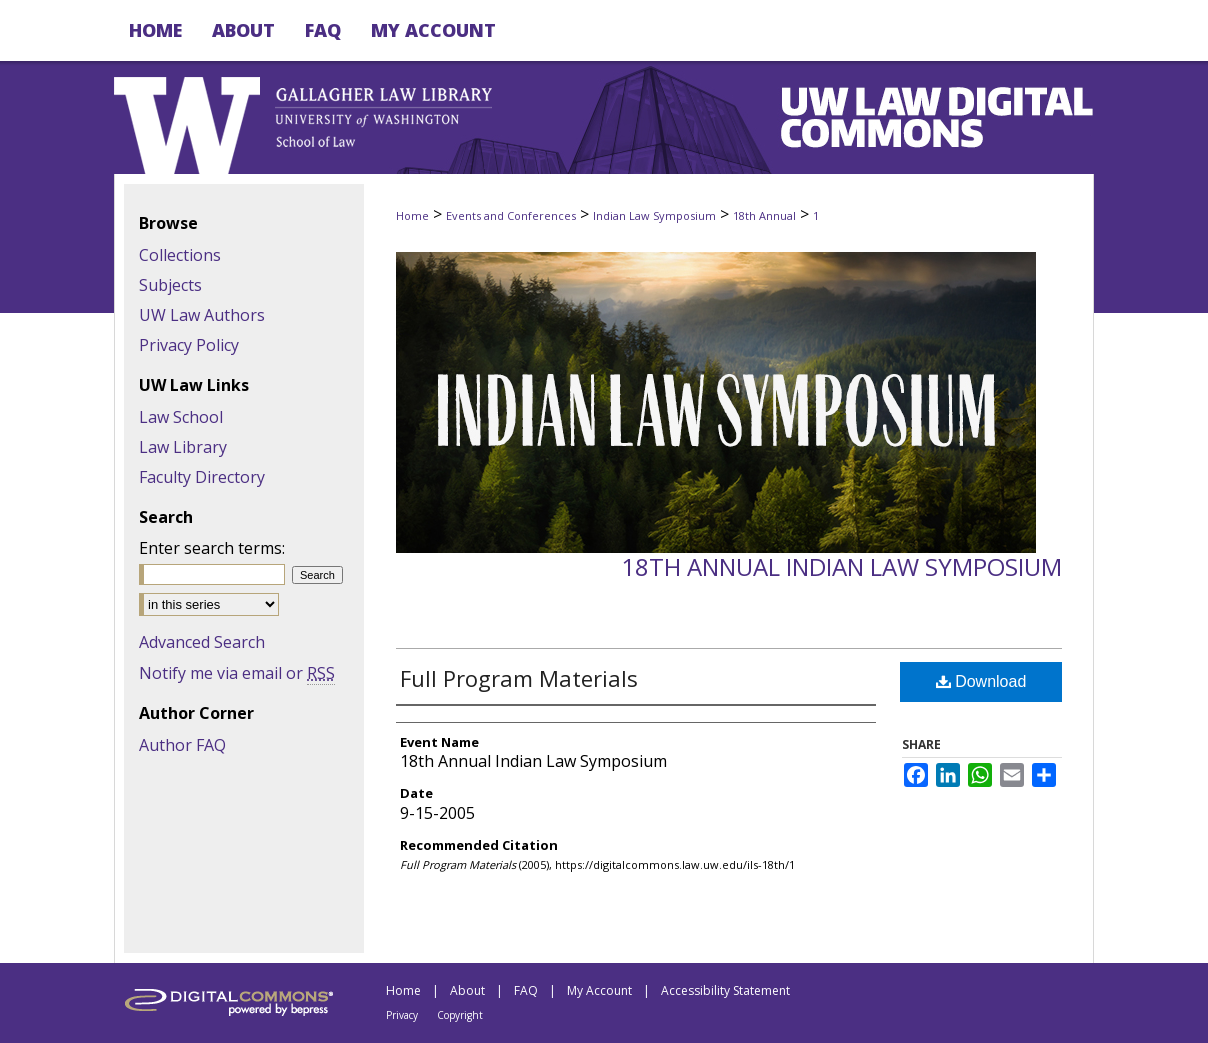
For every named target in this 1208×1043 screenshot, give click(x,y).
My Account (599, 990)
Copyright (460, 1015)
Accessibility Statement (725, 990)
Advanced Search (202, 642)
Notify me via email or (237, 673)
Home (412, 215)
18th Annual (764, 215)
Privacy (402, 1015)
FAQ (526, 990)
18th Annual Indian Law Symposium (841, 566)
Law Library (183, 447)
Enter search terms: (212, 548)
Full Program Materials (519, 678)
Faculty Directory (202, 477)
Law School (181, 417)
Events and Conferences (511, 215)
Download (981, 681)
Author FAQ (182, 745)
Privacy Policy (189, 345)
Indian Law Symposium (654, 215)
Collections (180, 255)
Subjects (170, 285)
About (467, 990)
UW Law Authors (202, 315)
